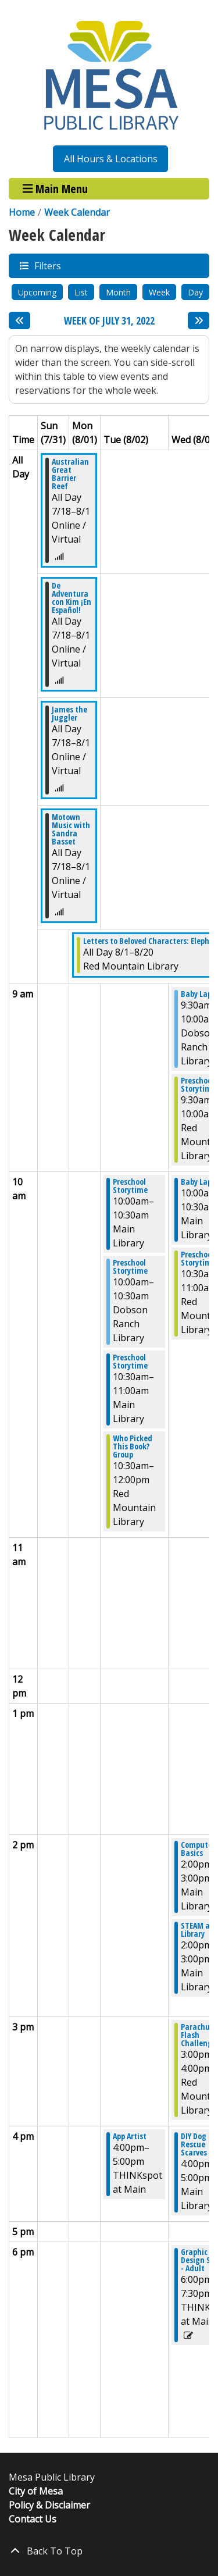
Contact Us (32, 2519)
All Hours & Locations (111, 158)
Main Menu (55, 189)
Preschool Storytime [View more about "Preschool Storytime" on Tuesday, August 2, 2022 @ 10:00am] (130, 1186)
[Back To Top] (109, 2551)
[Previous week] (19, 320)
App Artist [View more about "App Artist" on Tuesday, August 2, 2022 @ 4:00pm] (129, 2136)
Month (118, 292)
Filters (47, 265)
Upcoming (37, 292)
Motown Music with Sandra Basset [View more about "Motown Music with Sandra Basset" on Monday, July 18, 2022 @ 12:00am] (71, 829)
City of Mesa (36, 2491)
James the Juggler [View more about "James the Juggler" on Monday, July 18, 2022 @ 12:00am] (69, 714)
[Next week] (198, 320)
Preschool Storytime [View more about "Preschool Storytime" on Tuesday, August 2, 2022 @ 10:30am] (130, 1361)
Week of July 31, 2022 (109, 321)
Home (22, 212)
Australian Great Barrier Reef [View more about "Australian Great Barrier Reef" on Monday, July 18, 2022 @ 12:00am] (70, 474)
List (81, 292)
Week (159, 292)
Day (195, 292)
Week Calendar (77, 212)
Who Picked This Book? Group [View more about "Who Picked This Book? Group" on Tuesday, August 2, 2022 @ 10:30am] (132, 1446)
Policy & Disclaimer (49, 2505)
